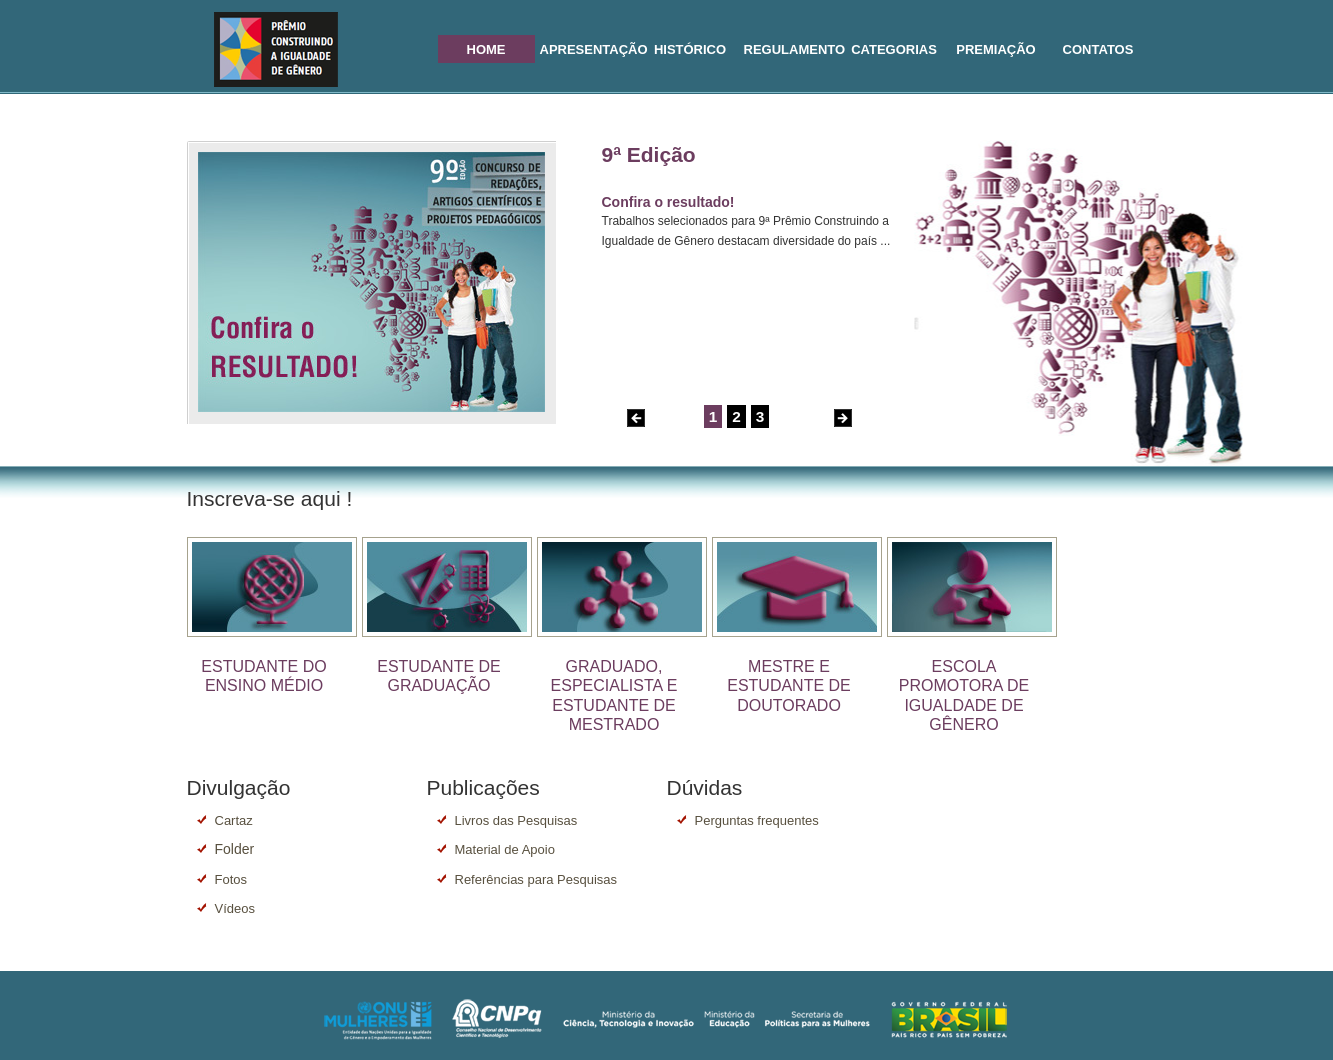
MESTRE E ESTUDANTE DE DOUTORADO (789, 686)
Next (843, 418)
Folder (235, 849)
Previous (636, 418)
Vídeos (235, 908)
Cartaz (234, 820)
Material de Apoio (505, 849)
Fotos (231, 879)
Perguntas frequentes (757, 820)
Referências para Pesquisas (536, 879)
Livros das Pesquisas (516, 820)
